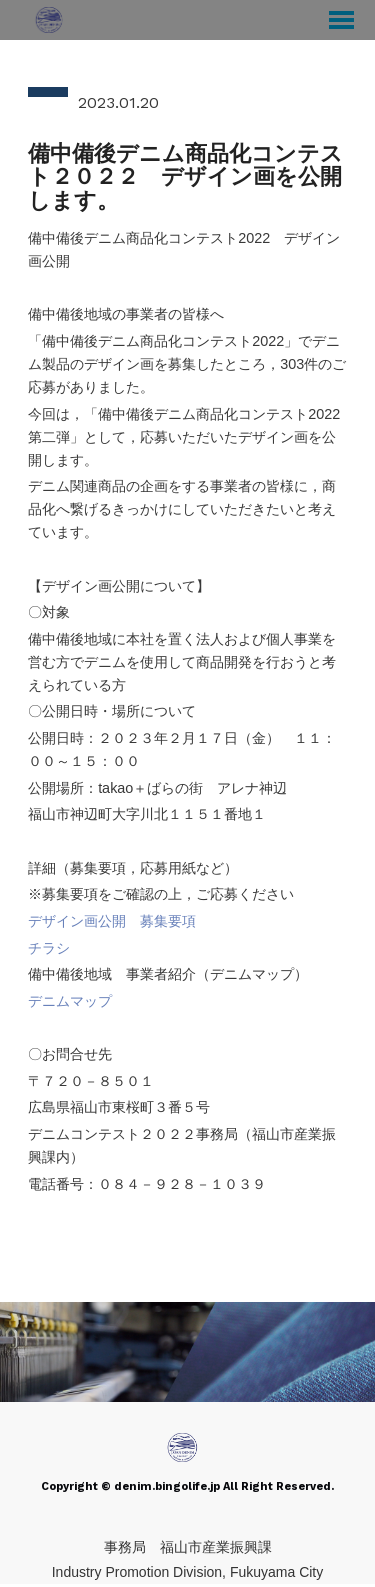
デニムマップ (70, 1001)
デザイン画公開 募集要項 (112, 921)
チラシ (49, 948)
